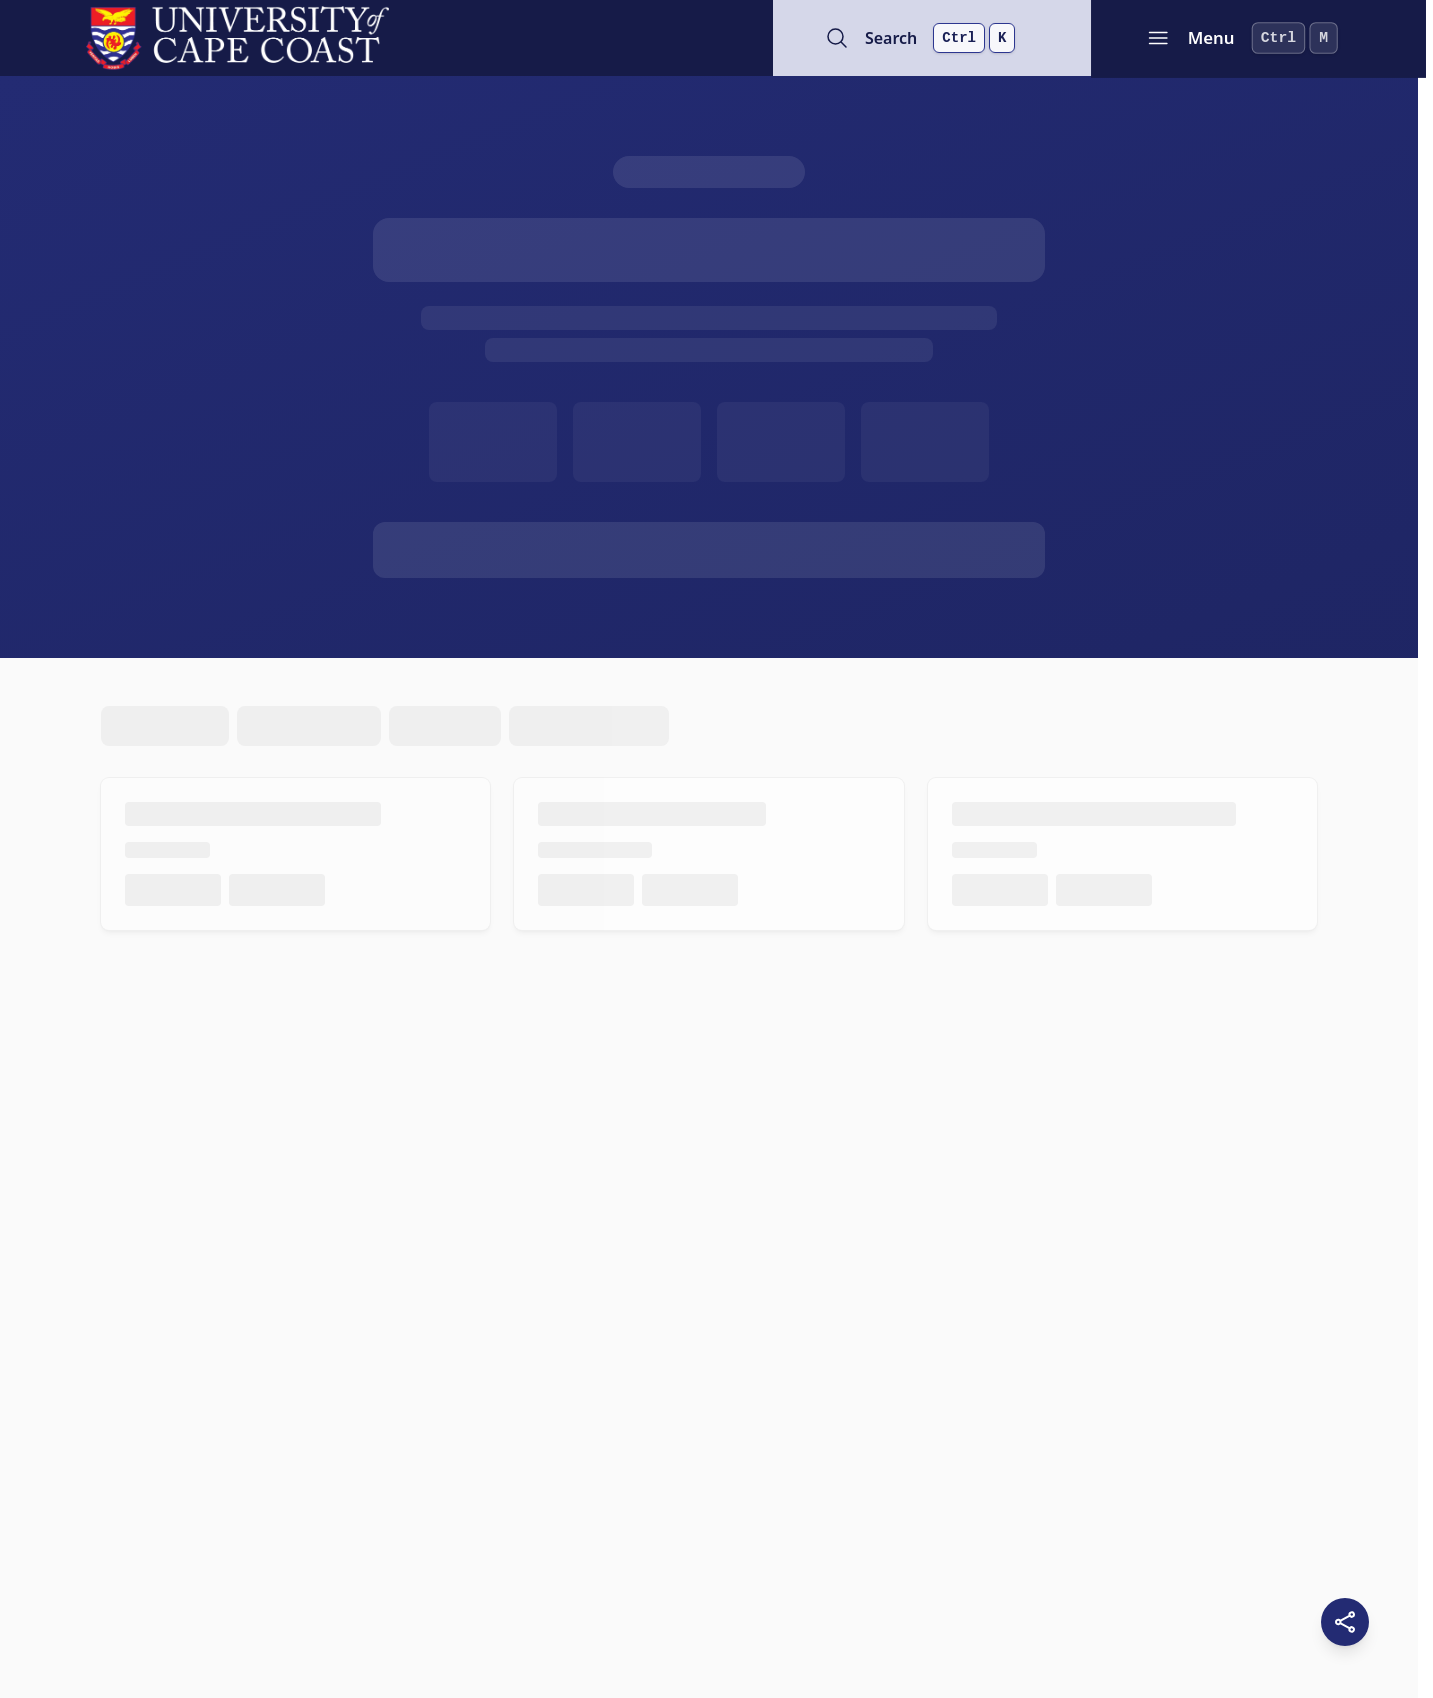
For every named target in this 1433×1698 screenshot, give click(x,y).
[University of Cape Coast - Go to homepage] (237, 38)
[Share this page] (1345, 1622)
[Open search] (936, 38)
